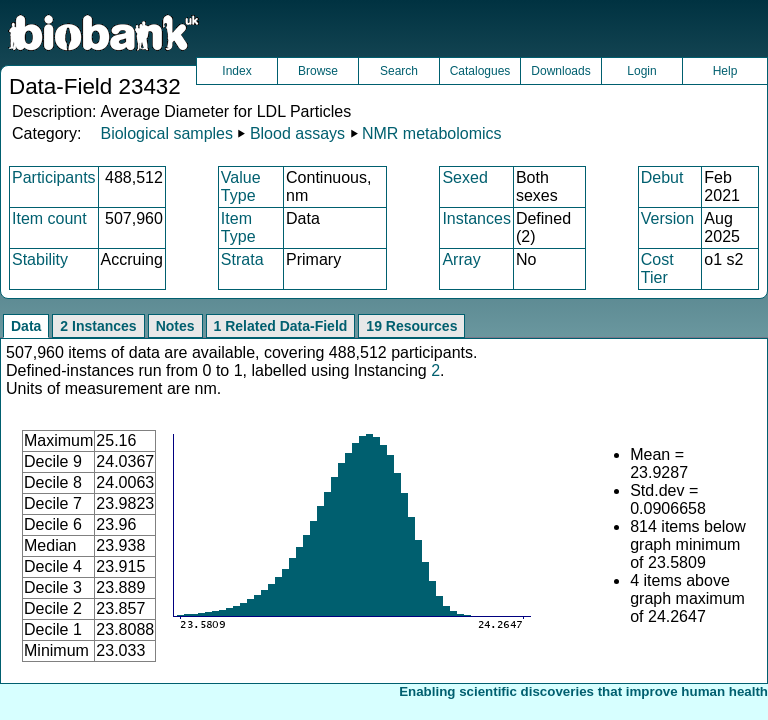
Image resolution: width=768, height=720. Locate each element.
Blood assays (297, 133)
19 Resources (411, 326)
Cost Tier (657, 268)
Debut (662, 177)
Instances (476, 218)
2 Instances (98, 326)
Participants (54, 177)
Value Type (241, 186)
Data (26, 326)
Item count (49, 218)
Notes (175, 326)
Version (667, 218)
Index (236, 71)
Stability (40, 259)
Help (725, 71)
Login (641, 71)
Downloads (560, 71)
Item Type (238, 227)
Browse (318, 71)
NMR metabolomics (432, 133)
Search (399, 71)
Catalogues (480, 71)
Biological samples (166, 133)
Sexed (464, 177)
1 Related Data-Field (281, 326)
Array (461, 259)
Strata (242, 259)
